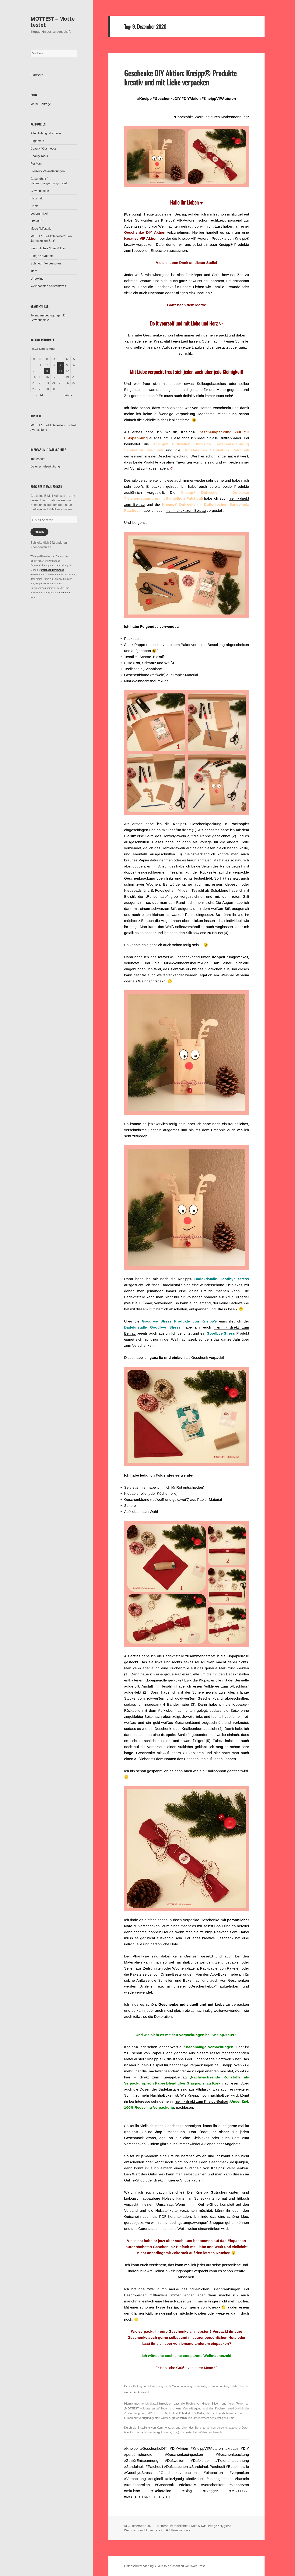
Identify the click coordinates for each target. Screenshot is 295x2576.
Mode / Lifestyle (40, 228)
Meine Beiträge (40, 104)
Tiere (33, 271)
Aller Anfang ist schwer (45, 133)
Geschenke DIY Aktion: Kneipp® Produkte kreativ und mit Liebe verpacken (180, 77)
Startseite (36, 75)
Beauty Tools (39, 156)
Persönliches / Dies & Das (48, 248)
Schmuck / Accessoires (45, 263)
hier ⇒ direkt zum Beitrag (186, 510)
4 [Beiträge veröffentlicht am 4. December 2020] (60, 365)
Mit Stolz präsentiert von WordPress (181, 2566)
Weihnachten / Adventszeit (48, 286)
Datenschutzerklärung (45, 466)
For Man (36, 163)
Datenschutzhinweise (52, 565)
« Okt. (40, 395)
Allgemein (37, 141)
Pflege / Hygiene (41, 255)
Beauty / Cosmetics (43, 148)
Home (34, 206)
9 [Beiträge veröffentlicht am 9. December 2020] (47, 371)
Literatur (35, 221)
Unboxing (37, 278)
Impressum (37, 458)
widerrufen (64, 588)
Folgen (39, 532)
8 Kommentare (179, 2530)
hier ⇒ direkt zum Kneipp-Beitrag (155, 2077)
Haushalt (36, 198)
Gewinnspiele (39, 190)
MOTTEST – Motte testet (52, 21)
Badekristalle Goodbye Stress (221, 1279)
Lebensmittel (39, 213)
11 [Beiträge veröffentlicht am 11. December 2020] (60, 371)
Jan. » (68, 395)
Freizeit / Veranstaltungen (47, 171)
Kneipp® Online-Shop (143, 2132)
